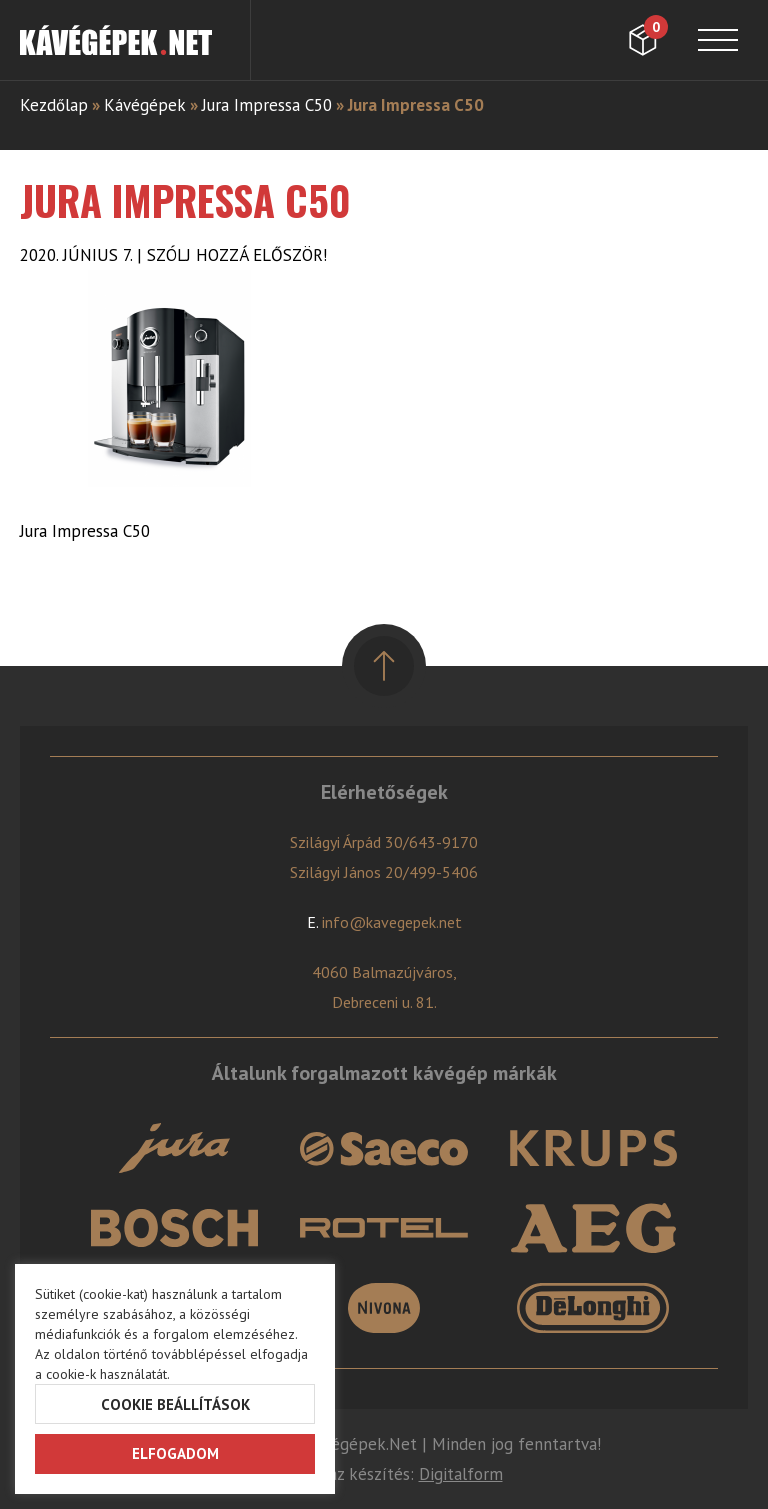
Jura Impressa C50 (267, 105)
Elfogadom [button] (175, 1453)
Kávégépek (145, 105)
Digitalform (461, 1474)
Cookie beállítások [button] (175, 1404)
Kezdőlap (54, 105)
